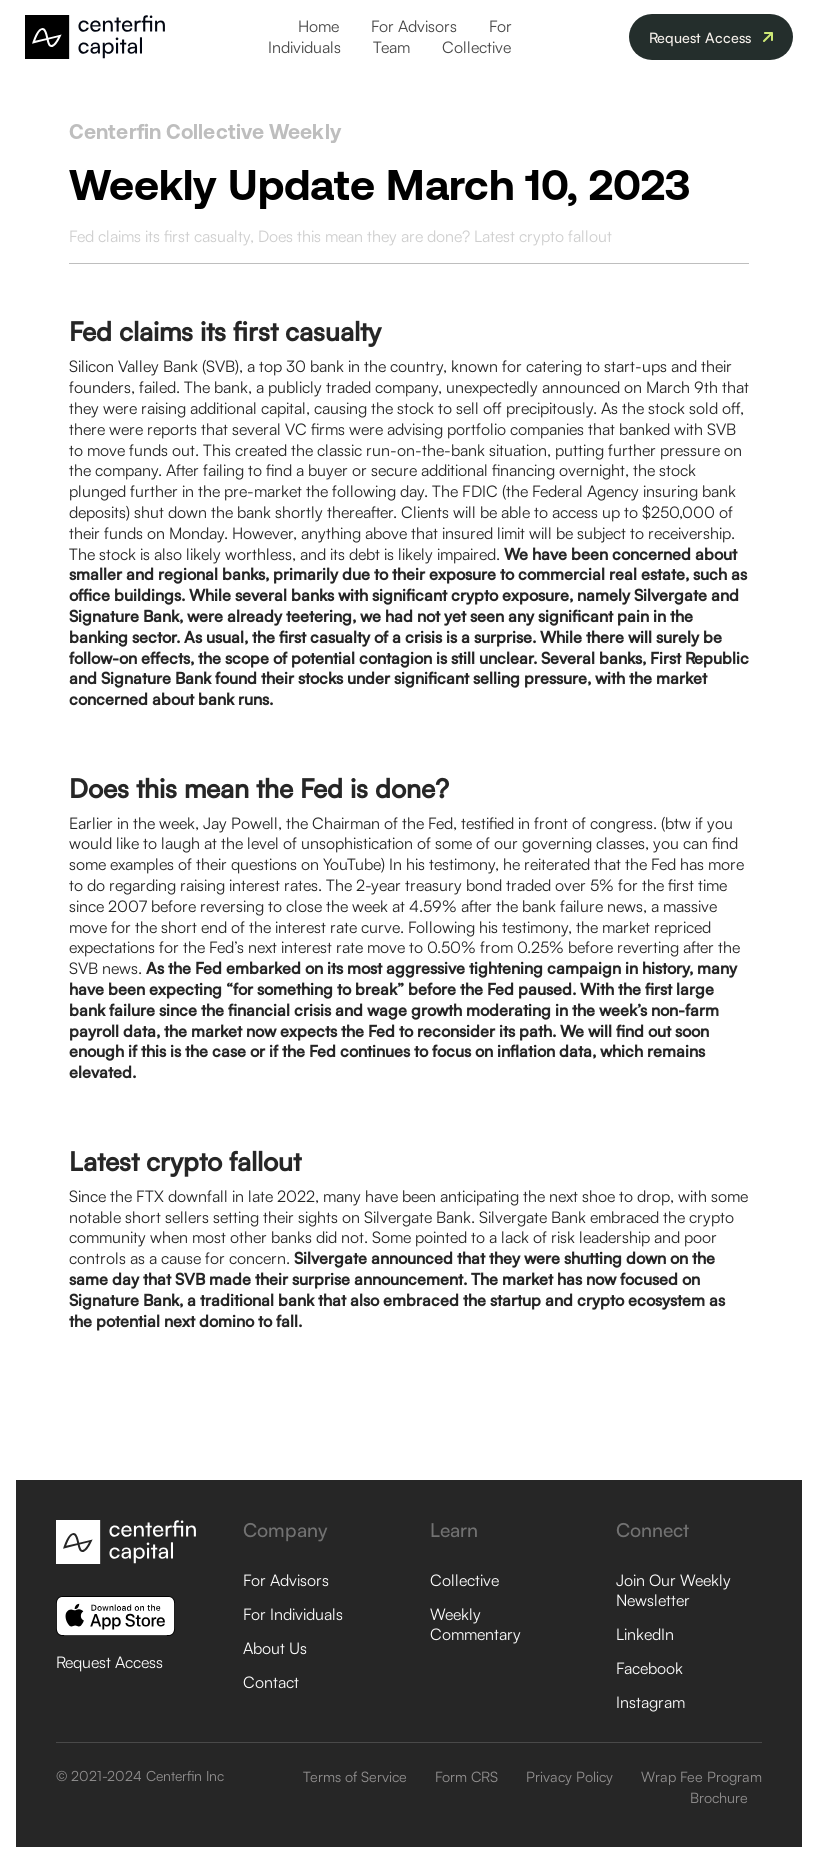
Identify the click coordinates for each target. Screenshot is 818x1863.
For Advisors (414, 26)
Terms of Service (355, 1776)
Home (318, 26)
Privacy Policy (569, 1776)
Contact (271, 1682)
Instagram (650, 1702)
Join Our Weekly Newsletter (673, 1590)
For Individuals (293, 1614)
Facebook (649, 1668)
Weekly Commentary (475, 1624)
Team (391, 47)
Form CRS (466, 1776)
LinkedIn (645, 1634)
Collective (476, 47)
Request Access (109, 1662)
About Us (275, 1648)
